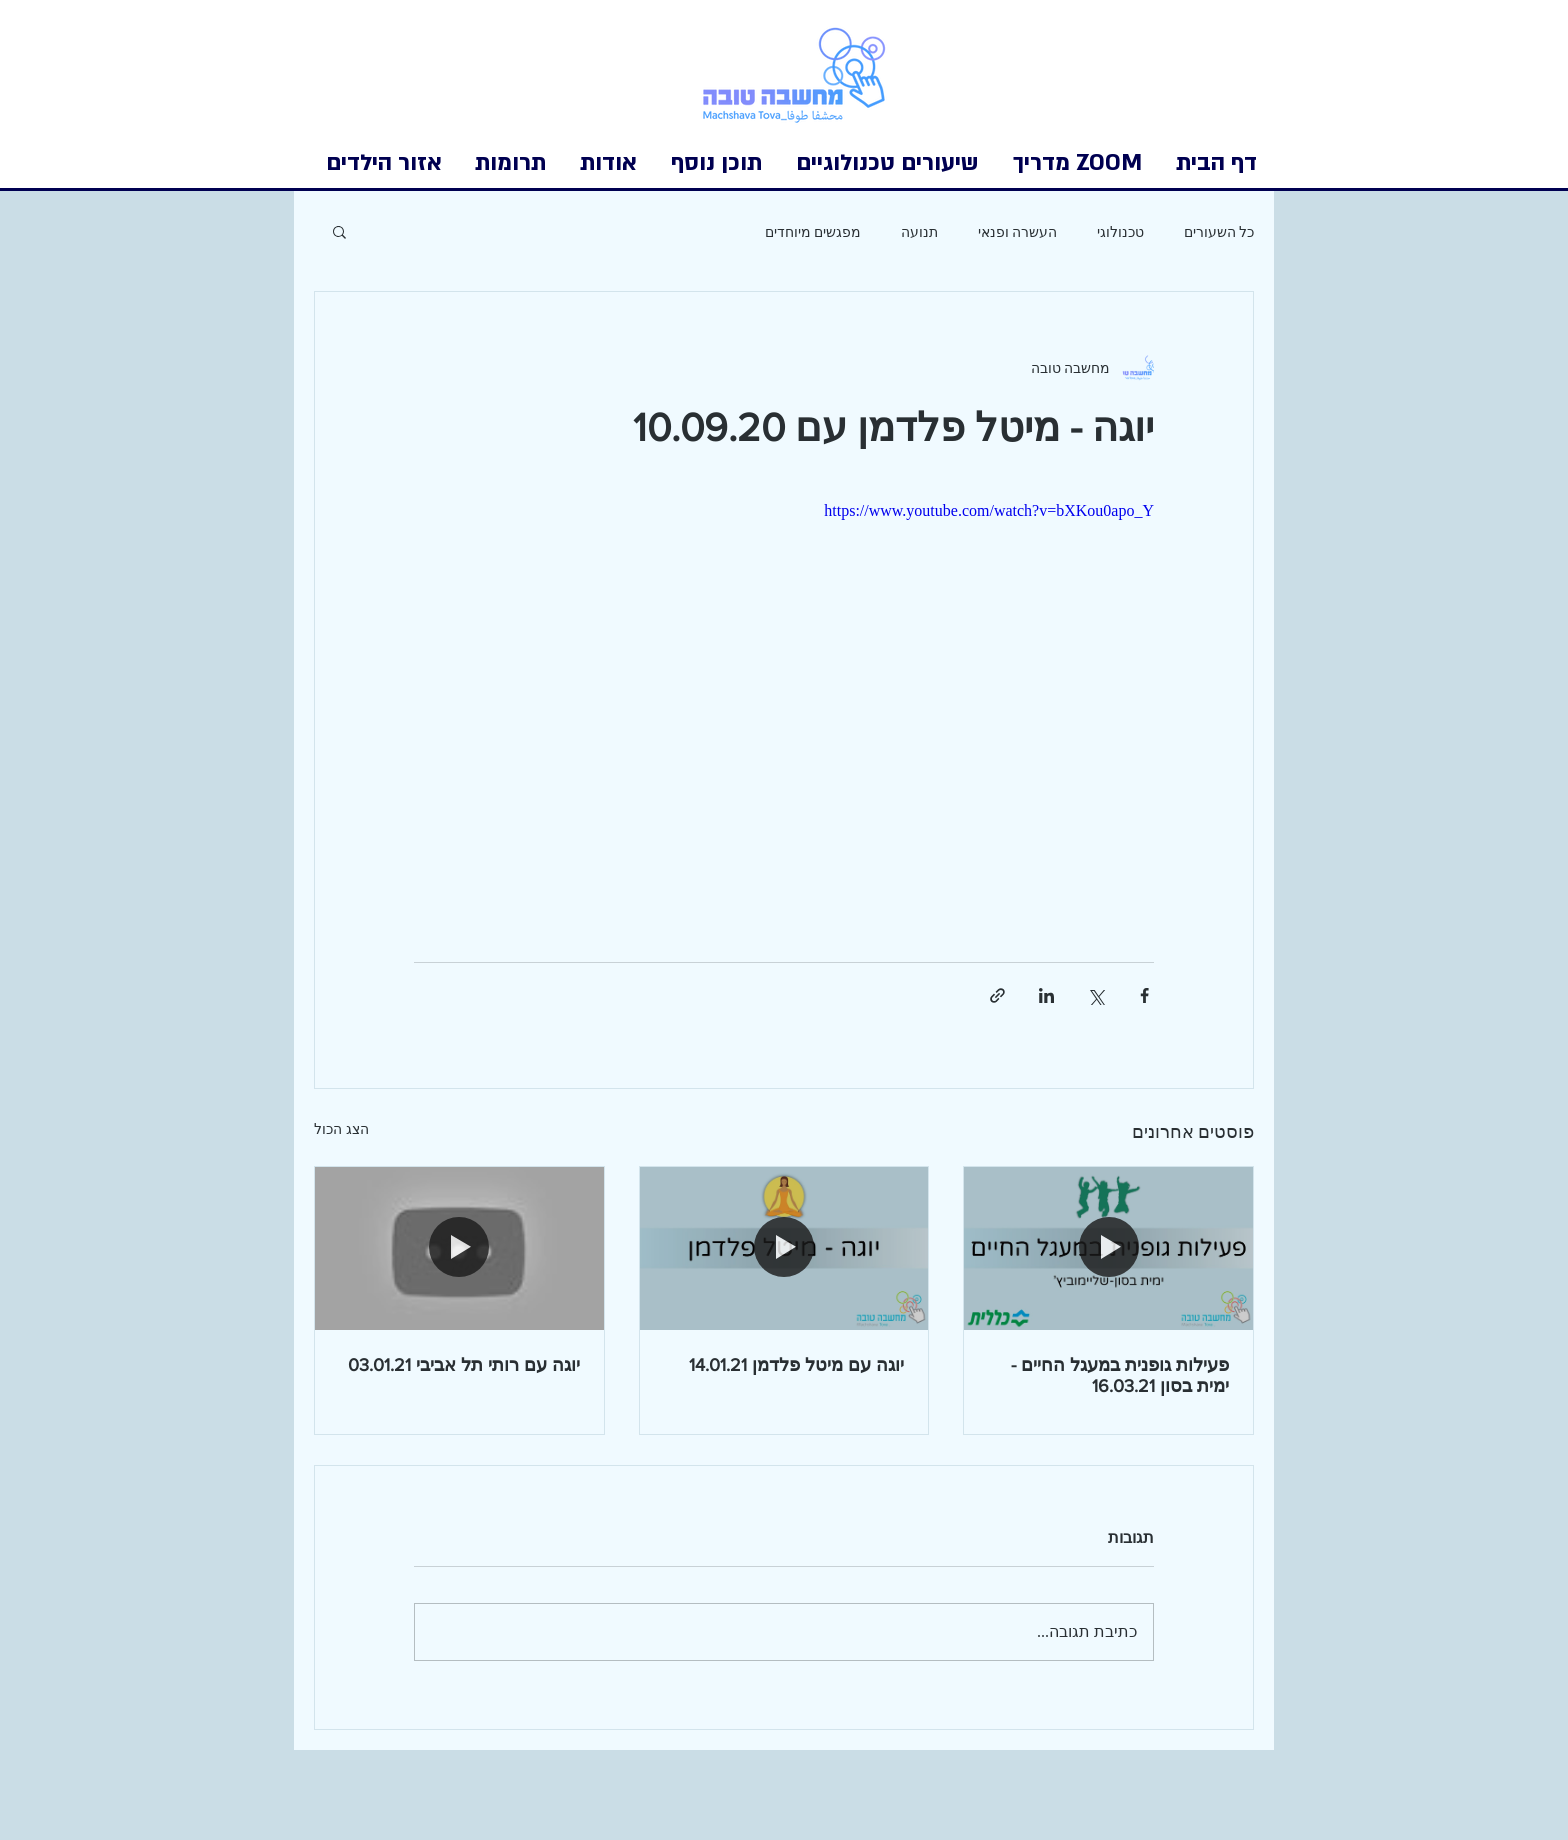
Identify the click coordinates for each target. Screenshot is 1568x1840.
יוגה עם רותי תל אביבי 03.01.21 (464, 1365)
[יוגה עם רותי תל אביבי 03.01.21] (459, 1248)
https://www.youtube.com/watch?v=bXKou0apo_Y (989, 510)
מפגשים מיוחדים (813, 231)
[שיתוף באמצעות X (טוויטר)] (1095, 995)
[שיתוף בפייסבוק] (1144, 995)
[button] (384, 163)
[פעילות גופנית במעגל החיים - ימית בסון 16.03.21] (1108, 1248)
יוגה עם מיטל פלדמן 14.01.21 (796, 1365)
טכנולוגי (1120, 231)
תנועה (919, 231)
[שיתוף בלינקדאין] (1046, 995)
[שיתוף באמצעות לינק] (997, 995)
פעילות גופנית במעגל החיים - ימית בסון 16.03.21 (1120, 1375)
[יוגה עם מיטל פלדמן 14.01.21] (784, 1248)
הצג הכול (341, 1129)
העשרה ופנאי (1017, 231)
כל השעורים (1219, 231)
